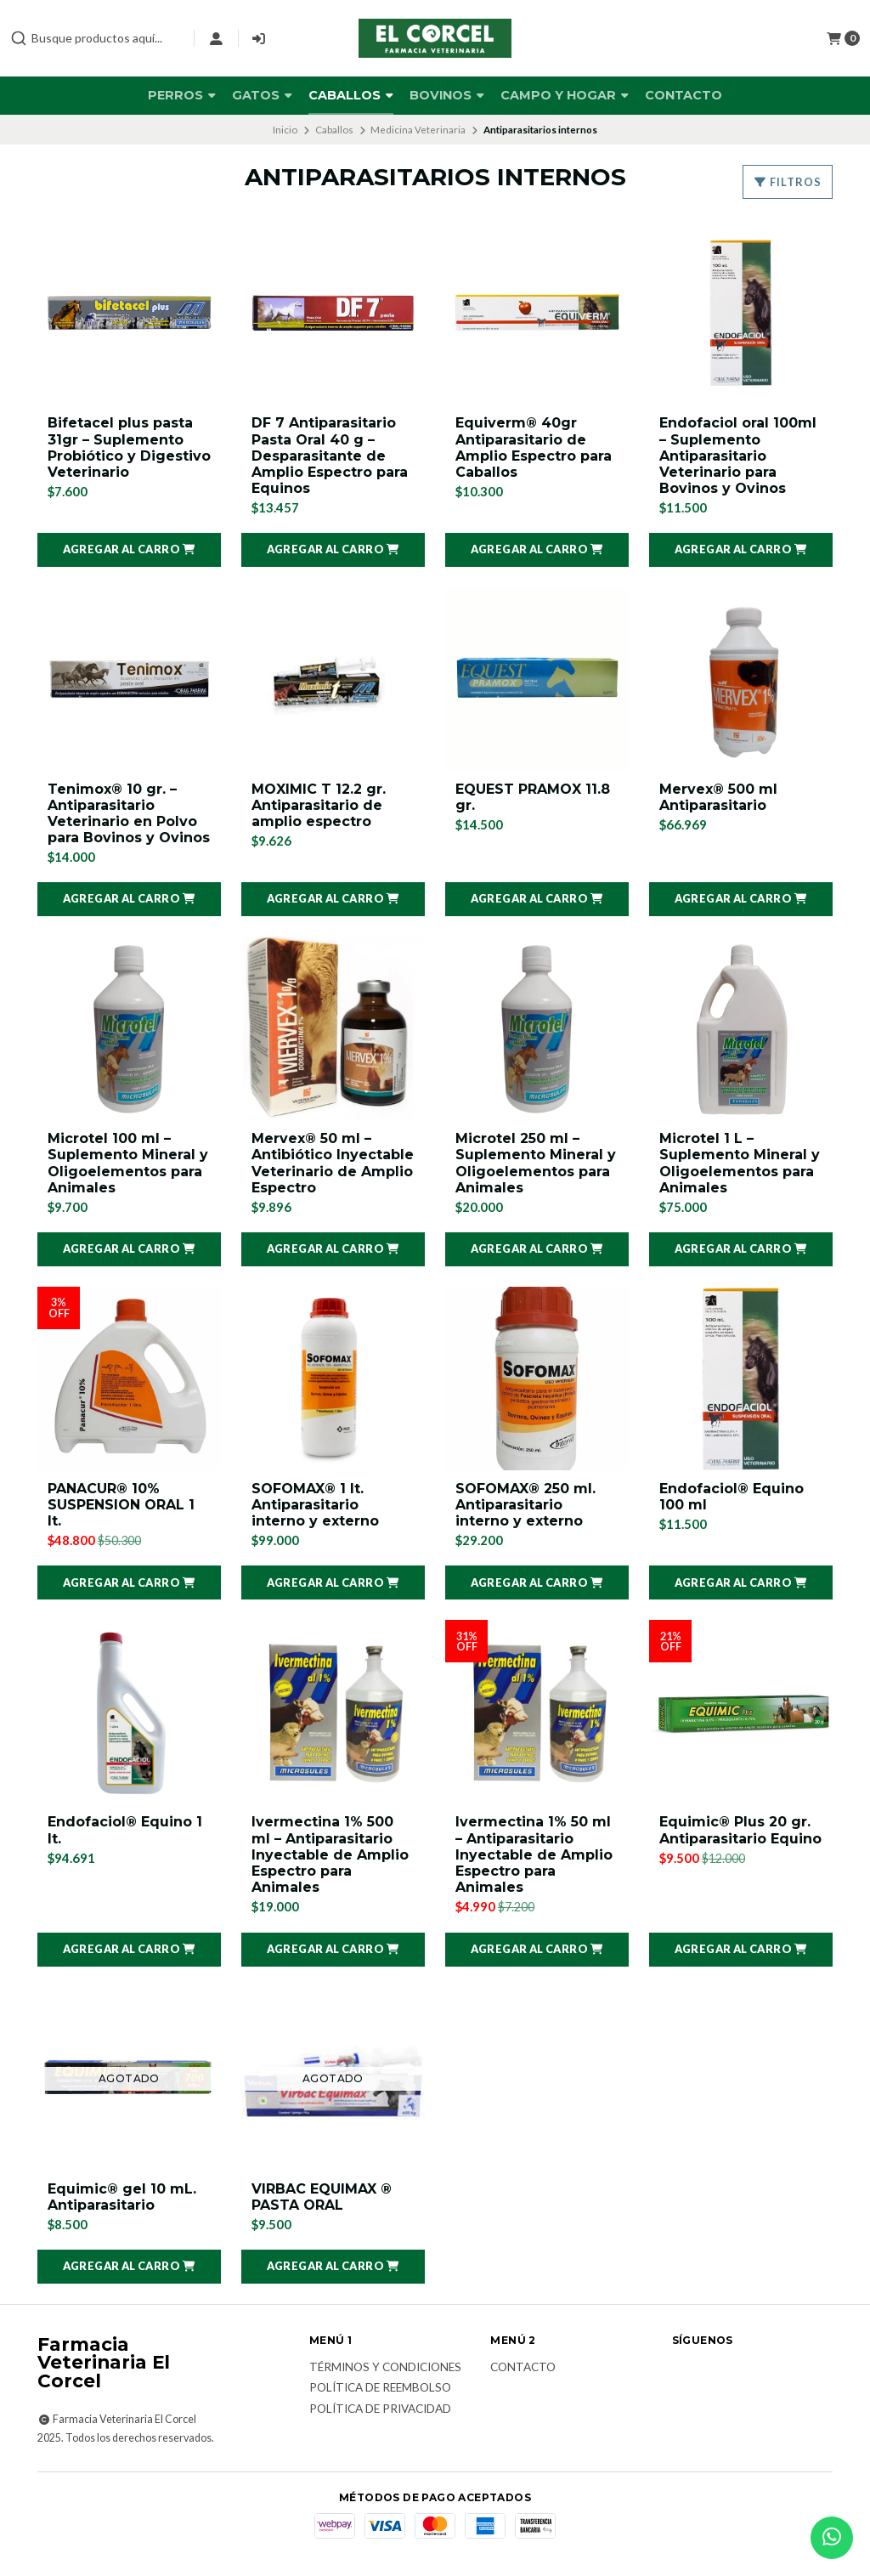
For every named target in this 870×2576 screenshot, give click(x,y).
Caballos (350, 95)
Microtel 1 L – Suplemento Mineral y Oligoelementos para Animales (739, 1163)
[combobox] (95, 38)
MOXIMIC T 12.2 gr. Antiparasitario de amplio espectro (318, 805)
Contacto (683, 95)
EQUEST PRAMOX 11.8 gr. (532, 797)
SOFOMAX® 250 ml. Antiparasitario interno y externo (525, 1504)
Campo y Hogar (564, 95)
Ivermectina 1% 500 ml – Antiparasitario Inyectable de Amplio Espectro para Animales (330, 1854)
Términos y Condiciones (385, 2368)
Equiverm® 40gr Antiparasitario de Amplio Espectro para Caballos (533, 447)
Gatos (262, 95)
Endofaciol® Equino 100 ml (731, 1496)
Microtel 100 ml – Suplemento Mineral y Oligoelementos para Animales (128, 1163)
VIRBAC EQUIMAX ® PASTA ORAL (321, 2197)
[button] (129, 550)
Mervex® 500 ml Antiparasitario (718, 797)
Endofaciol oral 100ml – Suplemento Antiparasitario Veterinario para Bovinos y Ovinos (737, 455)
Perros (182, 95)
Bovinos (447, 95)
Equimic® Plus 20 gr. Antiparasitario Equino (740, 1830)
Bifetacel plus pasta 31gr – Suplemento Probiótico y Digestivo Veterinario (129, 447)
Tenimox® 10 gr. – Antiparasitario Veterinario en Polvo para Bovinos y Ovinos (129, 813)
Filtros (788, 182)
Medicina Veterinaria (418, 129)
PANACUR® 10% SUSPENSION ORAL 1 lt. (121, 1504)
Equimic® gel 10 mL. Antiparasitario (122, 2197)
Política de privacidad (380, 2409)
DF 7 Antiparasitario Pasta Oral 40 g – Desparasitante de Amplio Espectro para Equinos (329, 455)
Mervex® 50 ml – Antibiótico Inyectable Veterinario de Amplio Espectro (332, 1163)
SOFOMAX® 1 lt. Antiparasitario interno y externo (315, 1504)
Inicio (285, 129)
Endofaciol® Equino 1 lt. (125, 1830)
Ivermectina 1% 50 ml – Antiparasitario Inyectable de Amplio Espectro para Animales (534, 1854)
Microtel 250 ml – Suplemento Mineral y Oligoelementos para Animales (535, 1163)
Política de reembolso (380, 2388)
